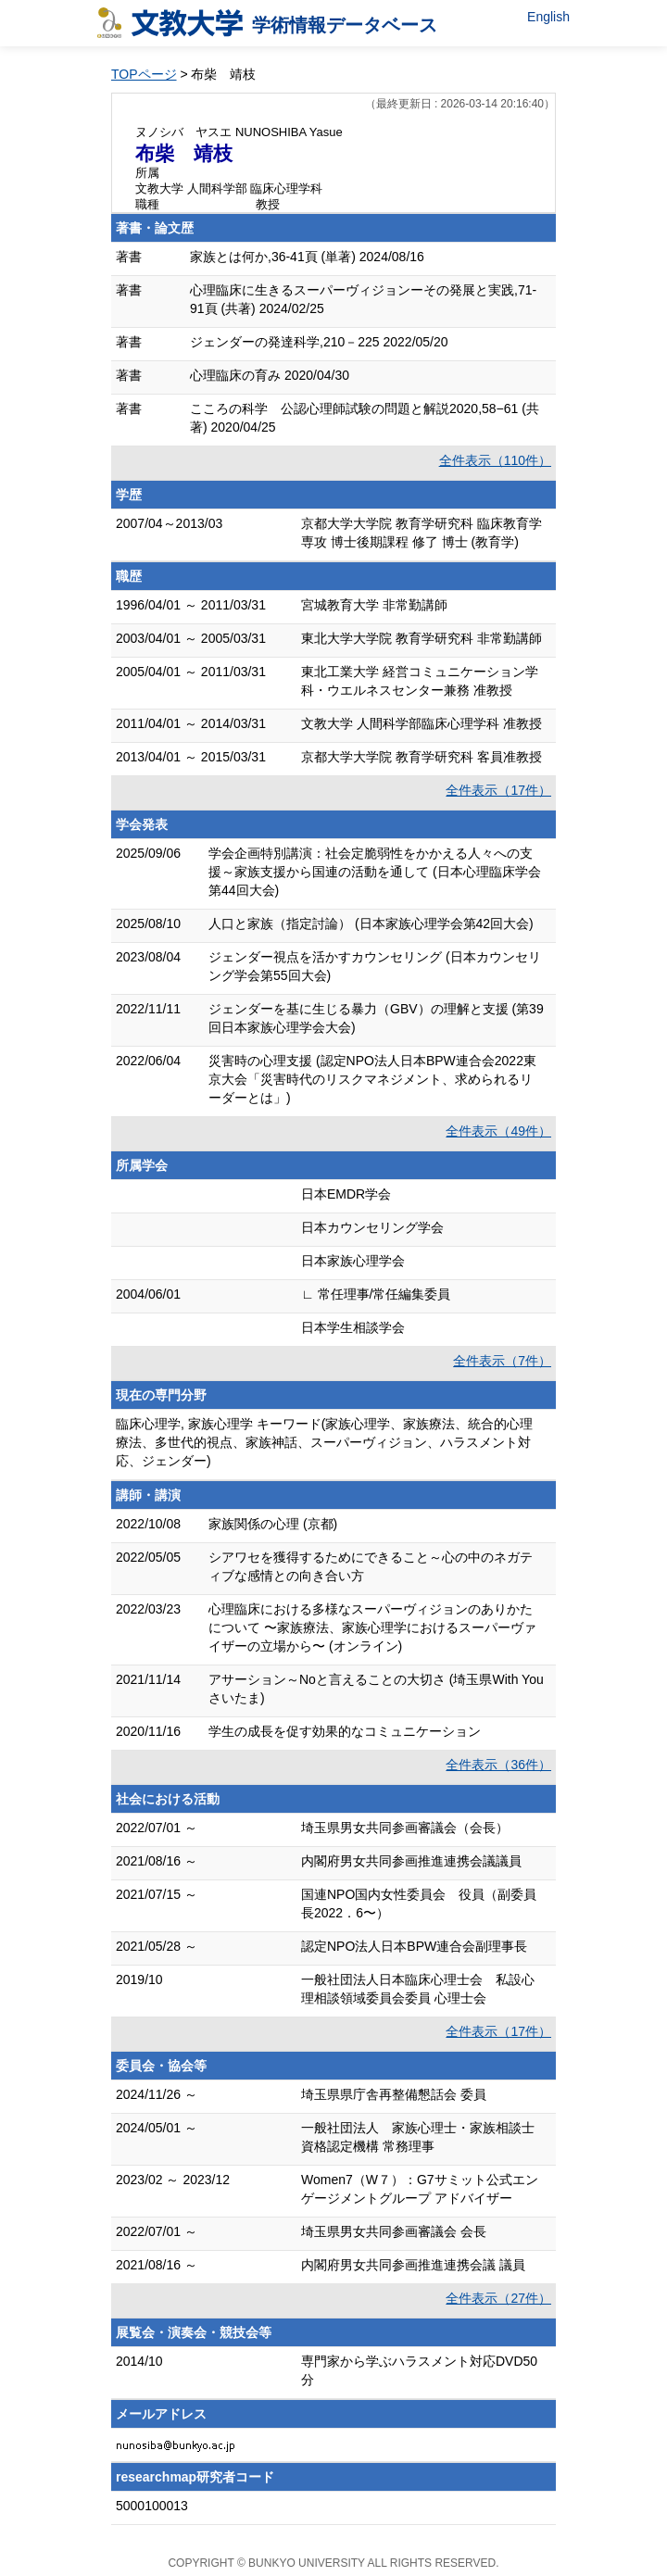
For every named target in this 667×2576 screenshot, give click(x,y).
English (548, 16)
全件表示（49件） (498, 1131)
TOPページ (144, 74)
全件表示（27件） (498, 2298)
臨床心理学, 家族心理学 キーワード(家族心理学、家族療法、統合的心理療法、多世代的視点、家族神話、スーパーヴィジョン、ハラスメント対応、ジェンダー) (324, 1442)
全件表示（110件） (495, 460)
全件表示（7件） (502, 1360)
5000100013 (152, 2505)
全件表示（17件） (498, 790)
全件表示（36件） (498, 1764)
